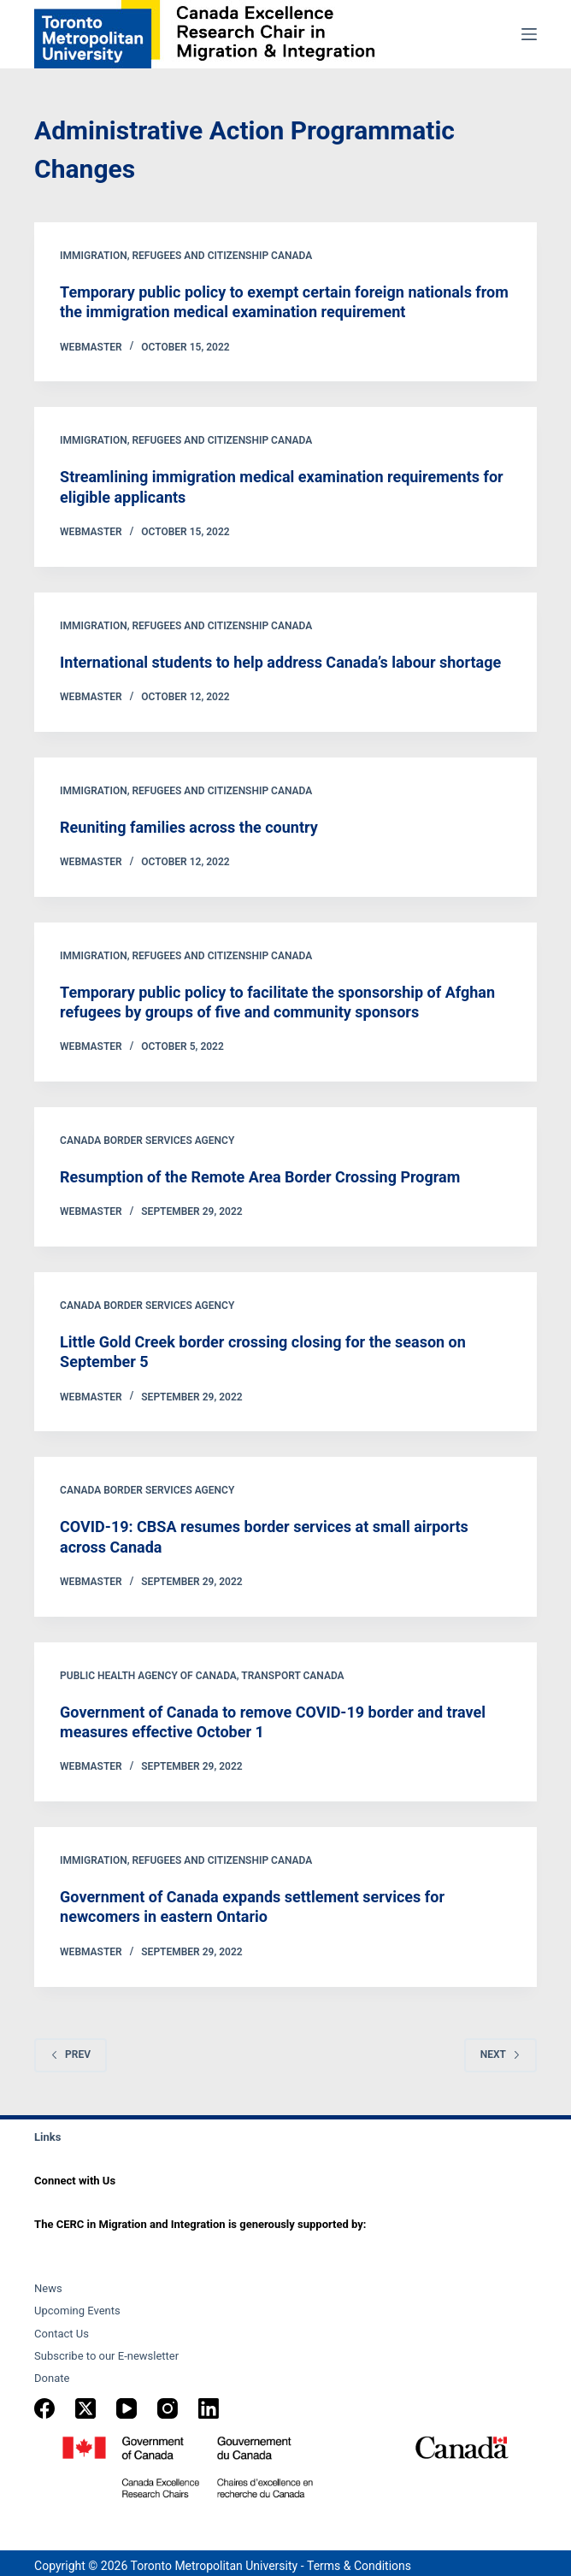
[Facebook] (44, 2408)
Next (500, 2054)
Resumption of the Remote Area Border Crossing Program (260, 1177)
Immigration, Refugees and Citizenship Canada (186, 256)
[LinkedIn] (208, 2408)
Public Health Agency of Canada (148, 1676)
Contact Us (61, 2333)
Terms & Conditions (359, 2566)
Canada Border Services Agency (147, 1141)
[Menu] (529, 34)
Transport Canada (292, 1676)
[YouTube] (126, 2408)
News (48, 2288)
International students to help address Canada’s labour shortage (280, 662)
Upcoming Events (77, 2310)
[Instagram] (167, 2408)
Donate (51, 2378)
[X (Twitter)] (85, 2408)
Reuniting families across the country (189, 827)
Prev (70, 2054)
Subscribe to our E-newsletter (106, 2355)
